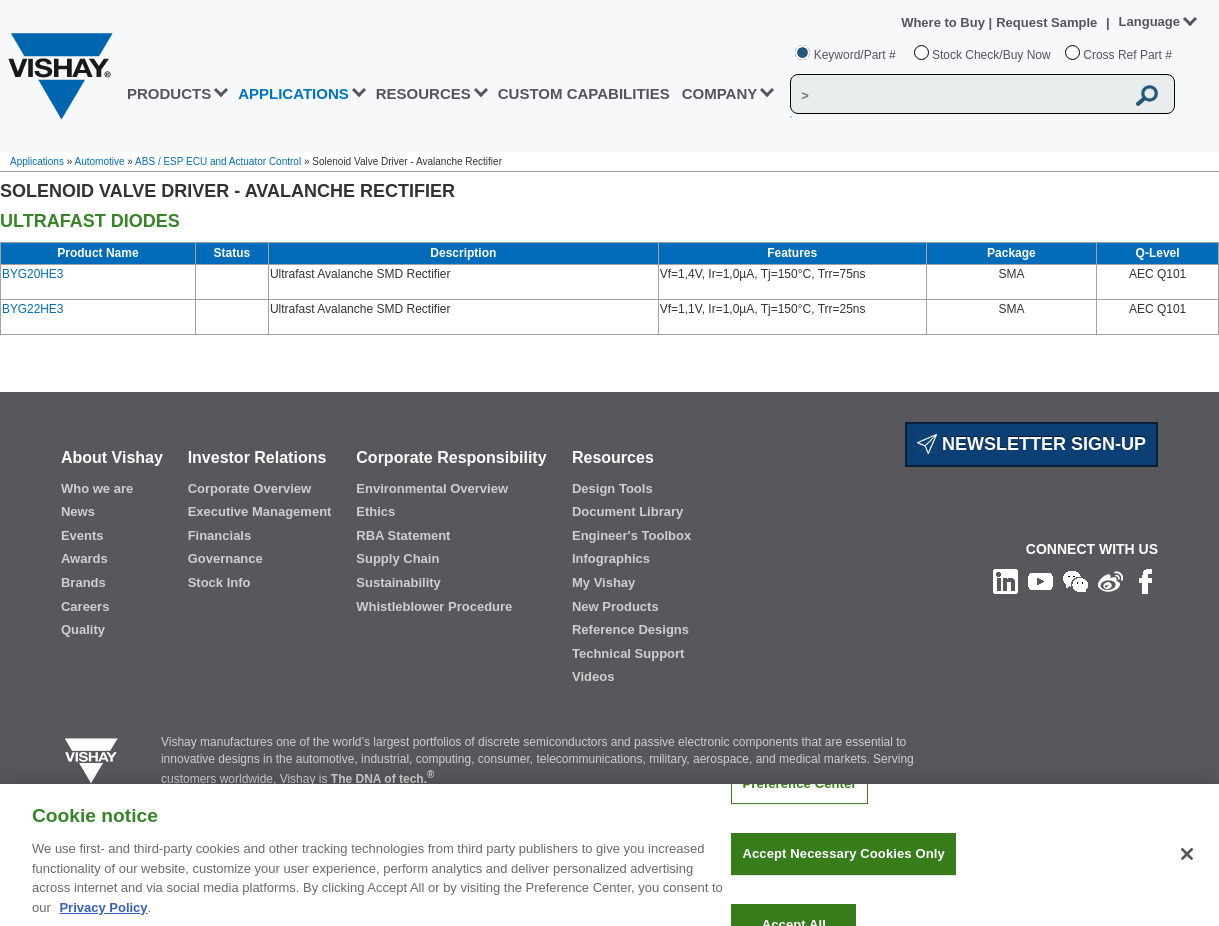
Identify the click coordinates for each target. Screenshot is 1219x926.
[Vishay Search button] (1148, 95)
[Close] (1187, 865)
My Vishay (603, 582)
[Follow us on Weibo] (1110, 581)
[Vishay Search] (957, 95)
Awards (84, 558)
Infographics (611, 558)
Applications (37, 161)
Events (82, 535)
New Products (615, 606)
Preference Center (799, 794)
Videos (593, 676)
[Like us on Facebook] (1145, 581)
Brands (83, 582)
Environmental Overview (432, 488)
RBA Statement (403, 535)
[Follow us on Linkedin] (1005, 581)
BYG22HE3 (32, 309)
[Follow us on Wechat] (1075, 581)
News (78, 511)
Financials (220, 535)
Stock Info (219, 582)
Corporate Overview (250, 488)
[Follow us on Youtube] (1040, 581)
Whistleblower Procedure (434, 606)
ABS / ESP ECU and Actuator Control (218, 161)
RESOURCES (423, 93)
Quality (83, 629)
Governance (225, 558)
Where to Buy (944, 22)
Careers (85, 606)
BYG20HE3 (32, 274)
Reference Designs (630, 629)
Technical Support (628, 653)
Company (720, 93)
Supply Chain (397, 558)
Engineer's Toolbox (631, 535)
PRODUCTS (169, 93)
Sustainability (398, 582)
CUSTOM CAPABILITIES (584, 93)
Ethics (375, 511)
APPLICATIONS (293, 93)
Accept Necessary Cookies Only (843, 865)
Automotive (100, 161)
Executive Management (260, 511)
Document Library (627, 511)
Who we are (97, 488)
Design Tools (612, 488)
